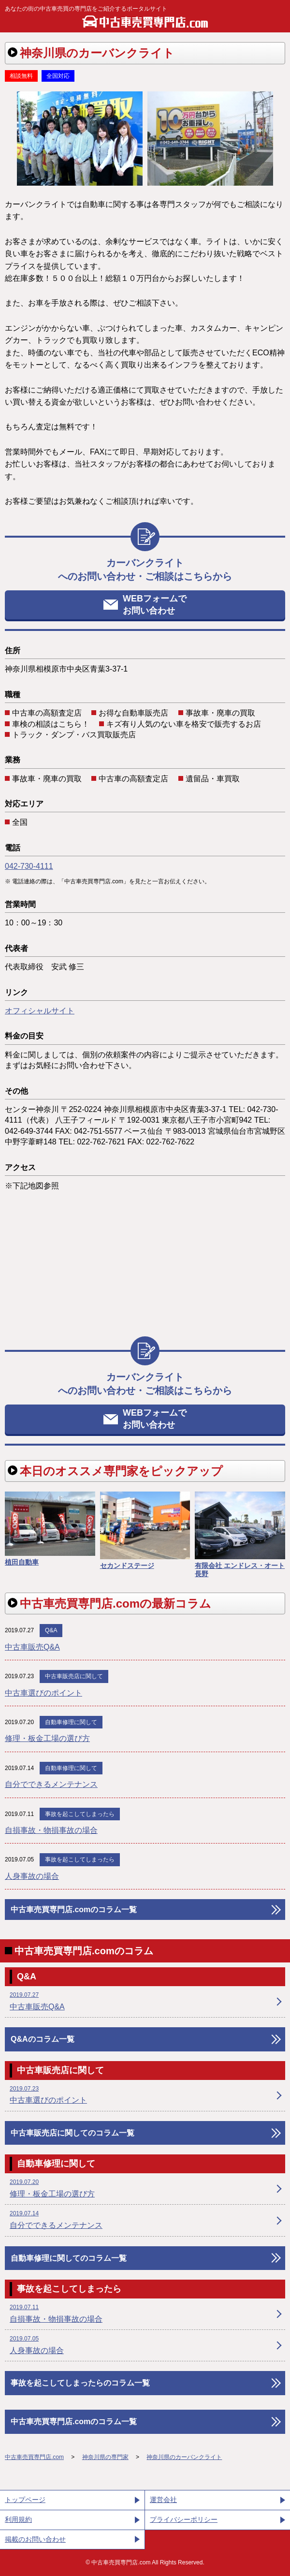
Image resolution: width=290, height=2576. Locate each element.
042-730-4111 (29, 866)
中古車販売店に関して (74, 1676)
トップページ (25, 2499)
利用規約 (18, 2519)
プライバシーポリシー (184, 2519)
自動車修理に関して (71, 1722)
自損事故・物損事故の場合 (51, 1830)
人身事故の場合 (32, 1876)
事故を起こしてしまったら (80, 1814)
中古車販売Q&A (32, 1647)
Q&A (51, 1630)
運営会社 (163, 2499)
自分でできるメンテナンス (51, 1784)
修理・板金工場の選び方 (47, 1738)
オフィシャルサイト (39, 1011)
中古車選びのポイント (43, 1693)
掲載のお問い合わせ (35, 2539)
